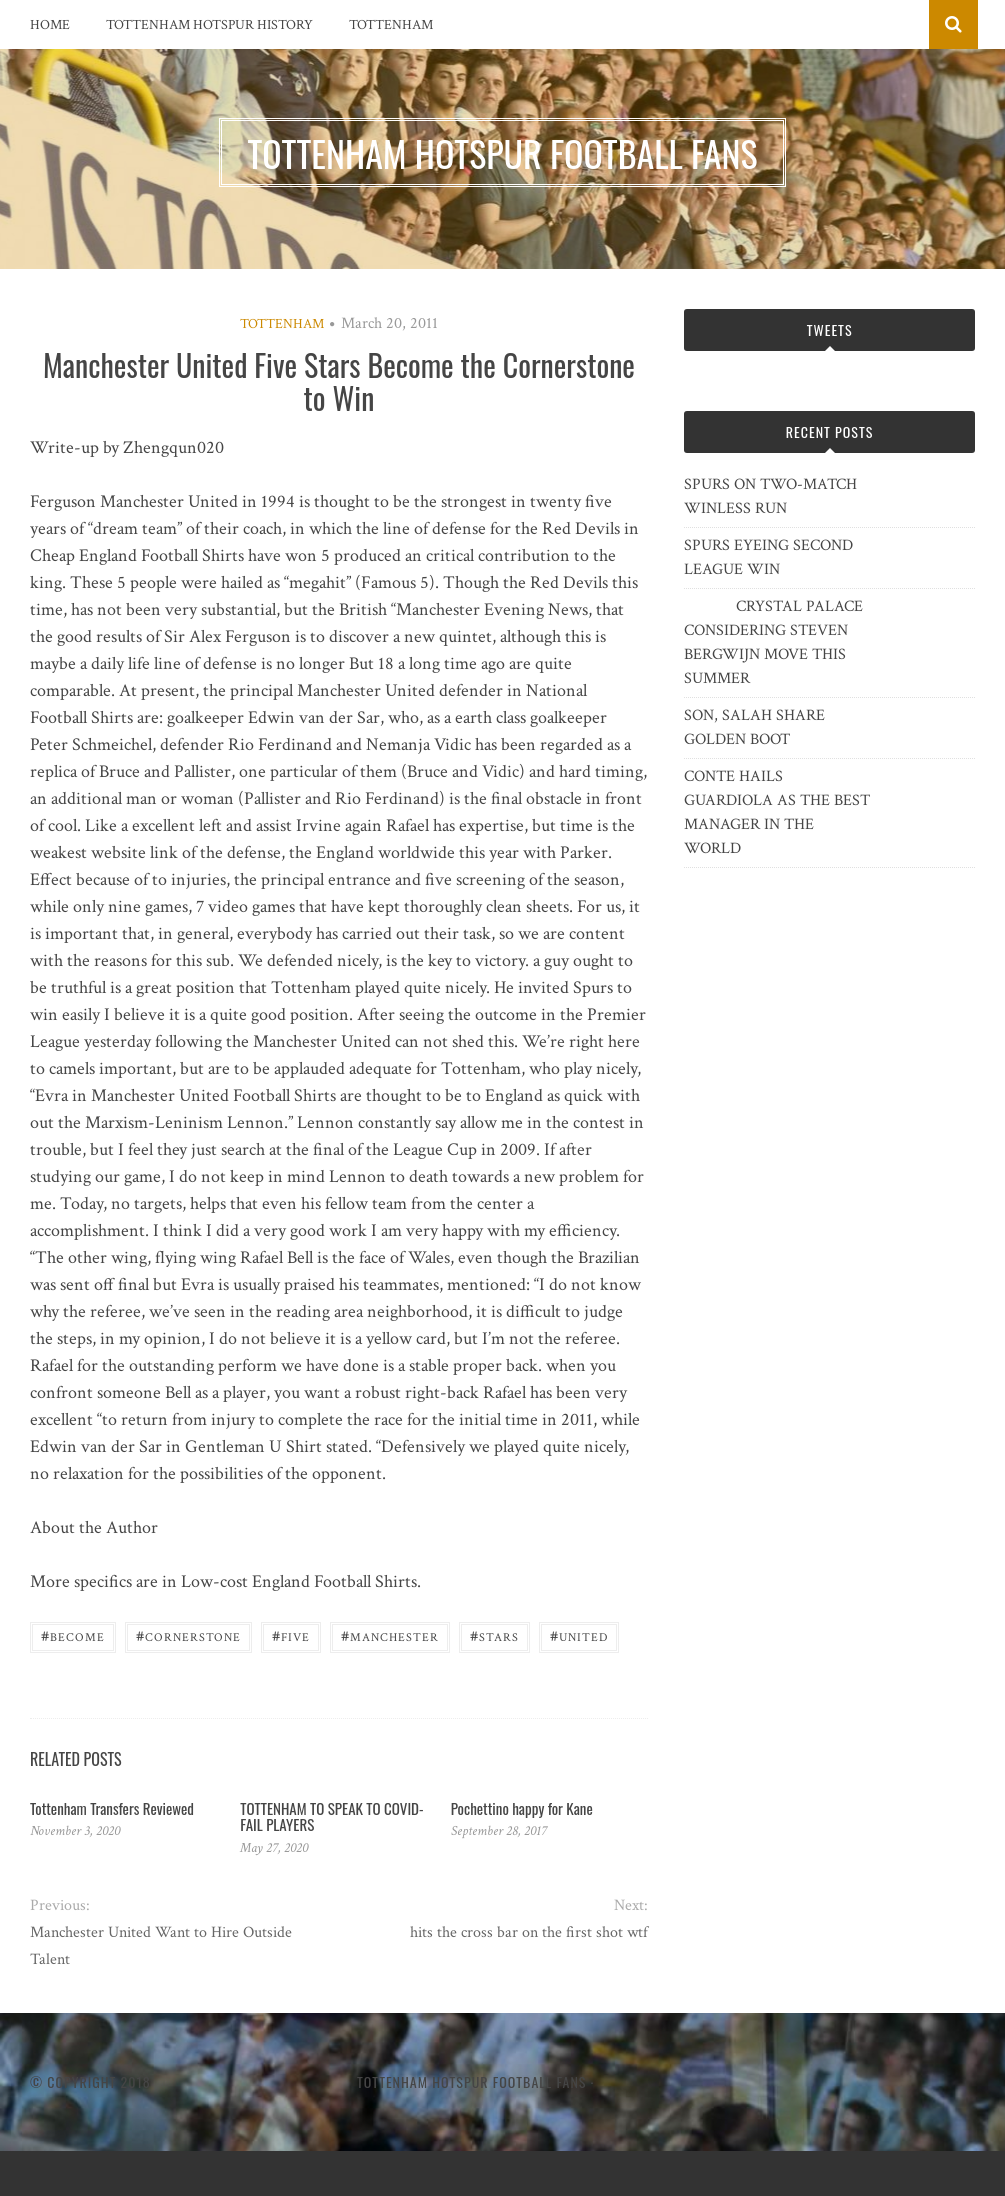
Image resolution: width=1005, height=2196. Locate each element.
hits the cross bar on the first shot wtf (529, 1932)
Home (50, 25)
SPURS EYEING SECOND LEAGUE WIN (768, 557)
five (291, 1635)
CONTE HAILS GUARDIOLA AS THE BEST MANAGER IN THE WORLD (777, 812)
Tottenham (391, 25)
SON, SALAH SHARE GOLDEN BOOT (754, 727)
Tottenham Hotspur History (209, 25)
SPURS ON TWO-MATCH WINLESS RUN (770, 496)
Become (73, 1635)
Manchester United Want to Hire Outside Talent (161, 1946)
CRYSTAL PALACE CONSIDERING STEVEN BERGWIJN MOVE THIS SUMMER (773, 642)
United (579, 1635)
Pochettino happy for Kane (522, 1808)
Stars (494, 1635)
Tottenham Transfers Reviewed (112, 1808)
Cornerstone (188, 1635)
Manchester (390, 1635)
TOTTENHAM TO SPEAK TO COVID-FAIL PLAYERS (331, 1816)
